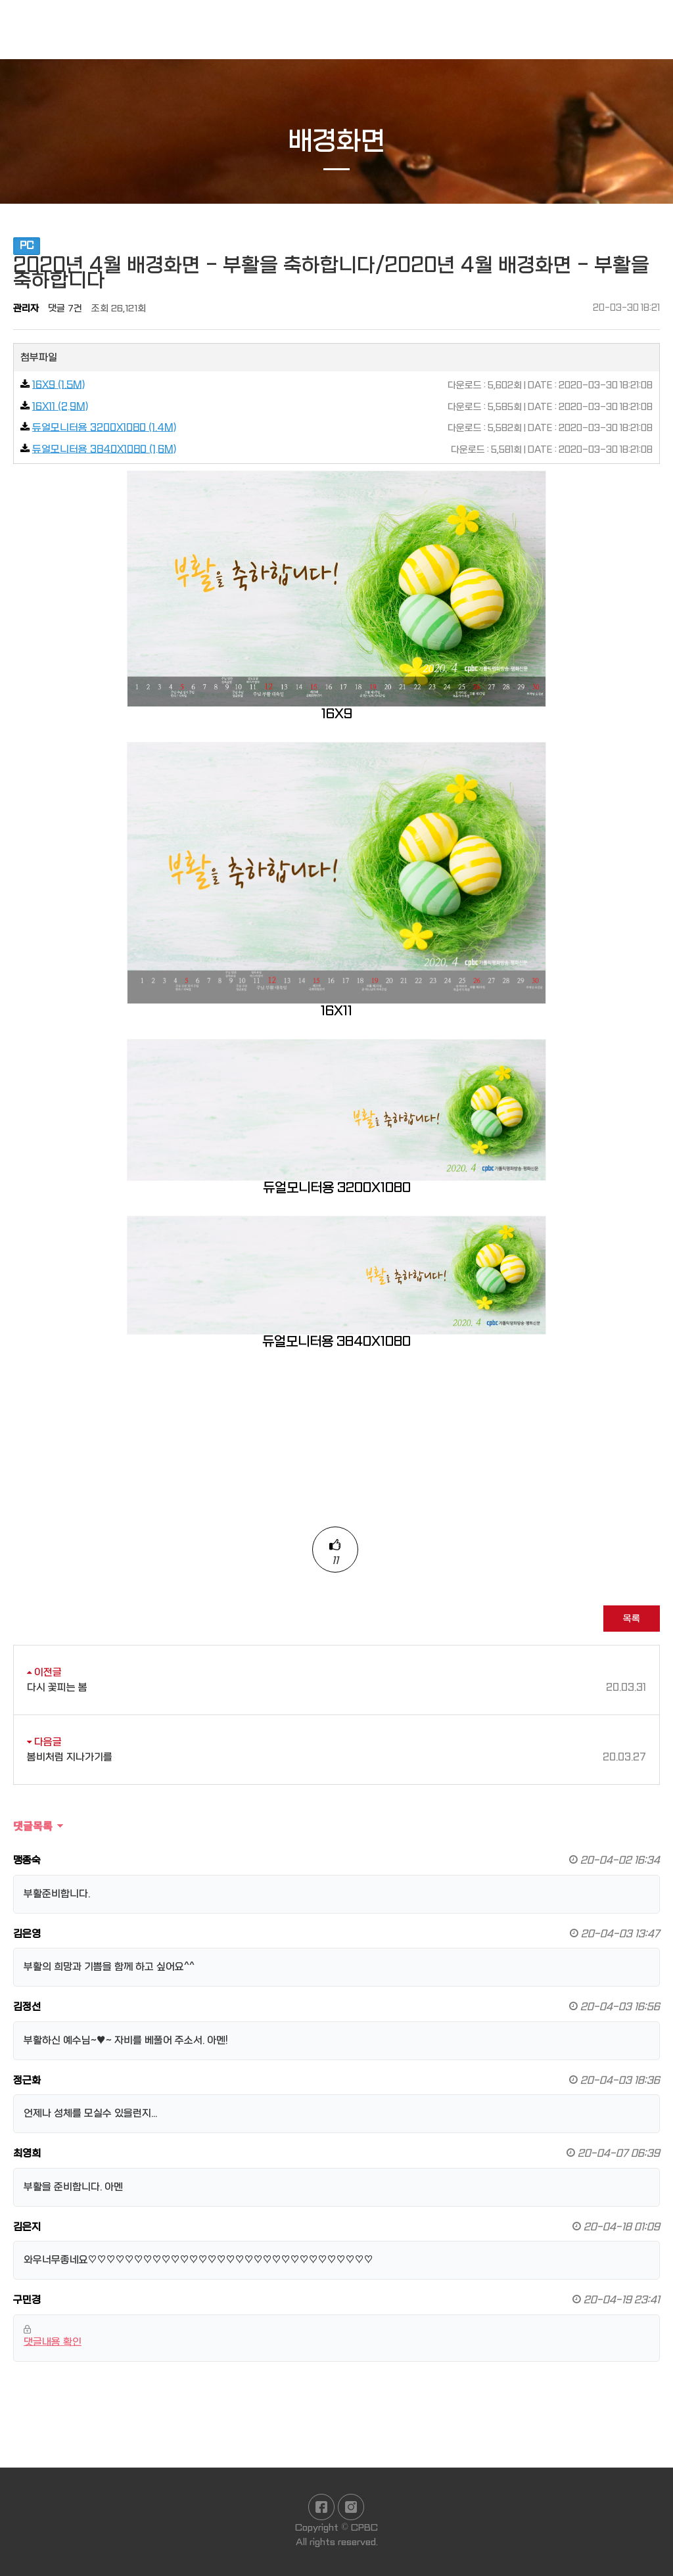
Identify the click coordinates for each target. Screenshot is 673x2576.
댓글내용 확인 (52, 2342)
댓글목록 (33, 1825)
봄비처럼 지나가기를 (336, 1757)
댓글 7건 (65, 308)
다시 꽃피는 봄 (336, 1687)
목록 (631, 1618)
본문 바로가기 (0, 0)
